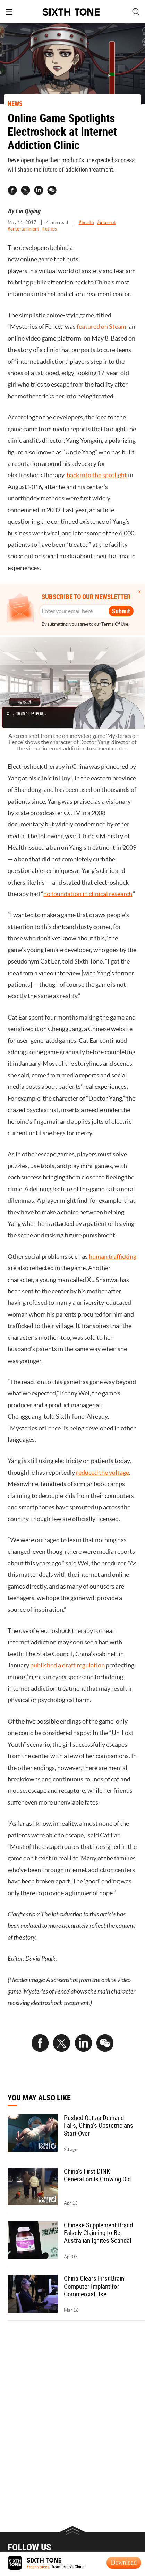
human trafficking (112, 1266)
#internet (106, 222)
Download (124, 2562)
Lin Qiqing (27, 211)
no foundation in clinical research (87, 903)
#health (86, 222)
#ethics (49, 229)
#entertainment (23, 229)
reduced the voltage (102, 1482)
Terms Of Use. (115, 624)
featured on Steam (101, 326)
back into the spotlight (97, 475)
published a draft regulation (67, 1675)
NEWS (15, 103)
